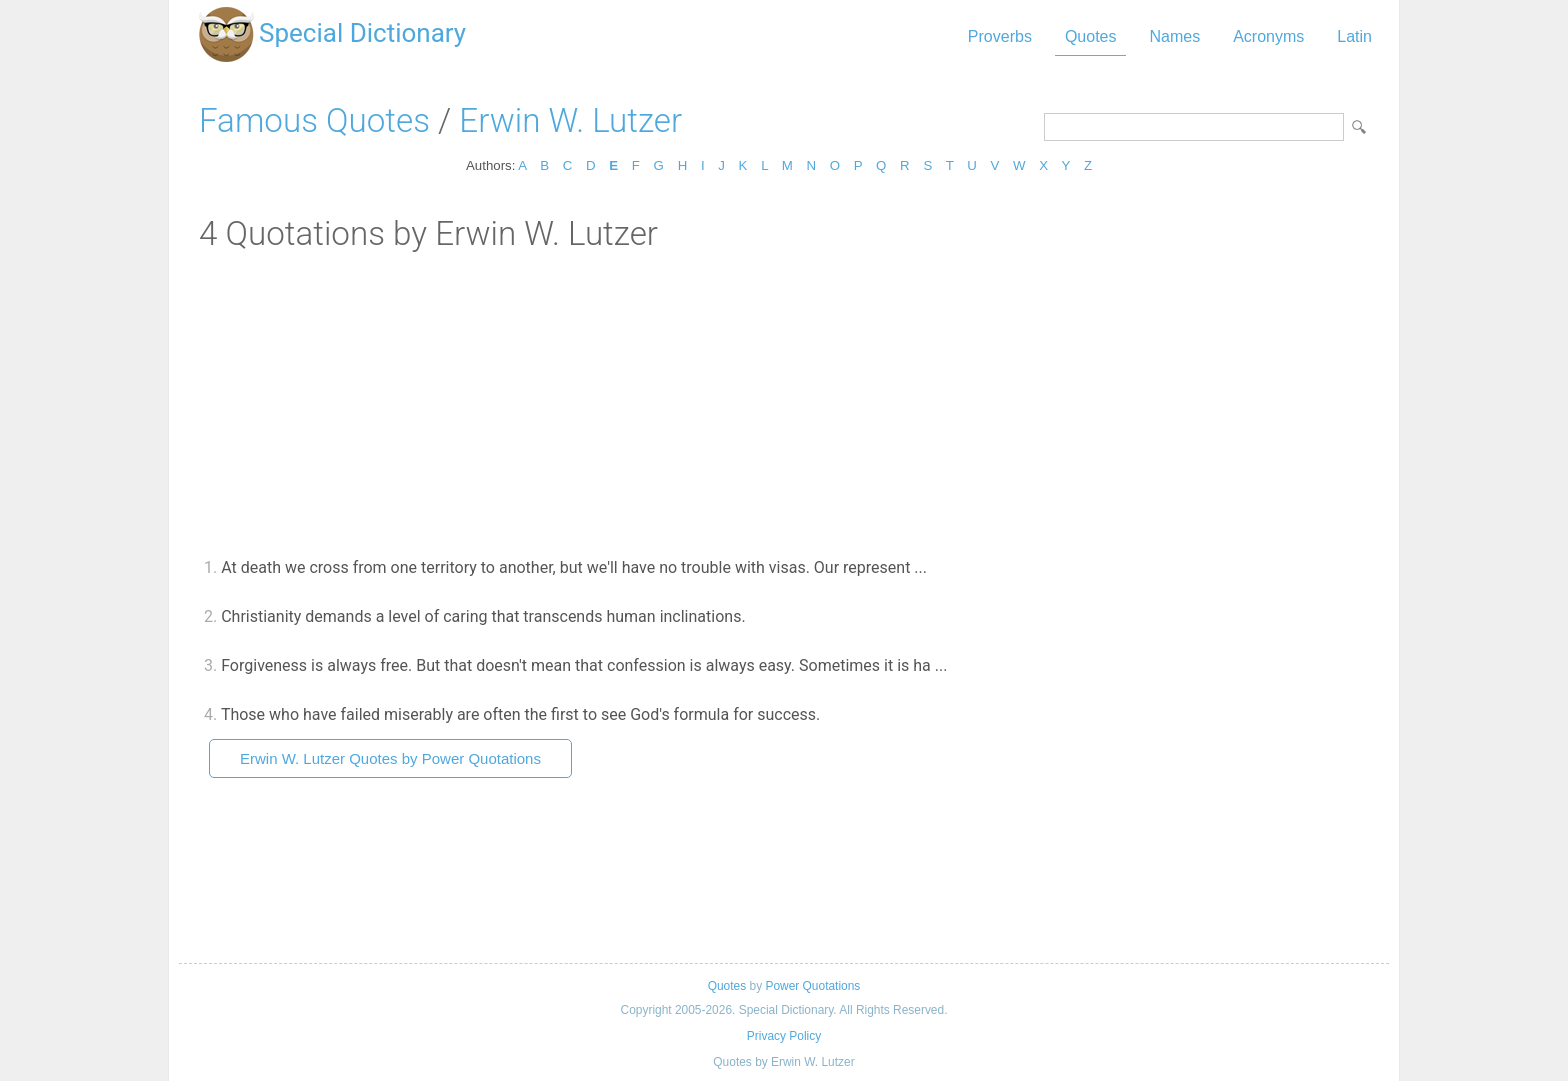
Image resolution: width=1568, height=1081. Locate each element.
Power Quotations (812, 986)
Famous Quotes (314, 120)
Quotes (1091, 36)
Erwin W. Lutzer (570, 120)
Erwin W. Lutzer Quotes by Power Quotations (390, 758)
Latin (1354, 36)
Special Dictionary (362, 33)
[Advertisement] (784, 403)
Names (1174, 36)
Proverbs (1000, 36)
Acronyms (1268, 36)
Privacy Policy (784, 1036)
